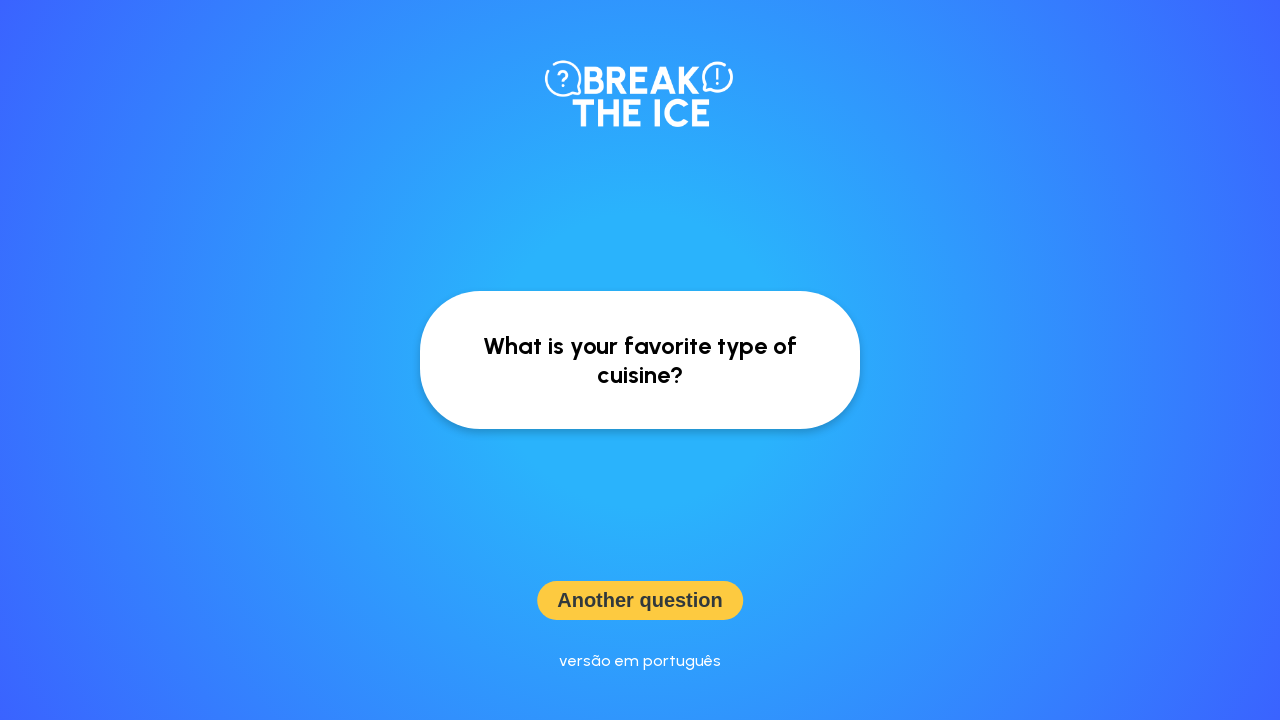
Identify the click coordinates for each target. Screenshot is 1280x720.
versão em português (640, 660)
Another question (640, 600)
